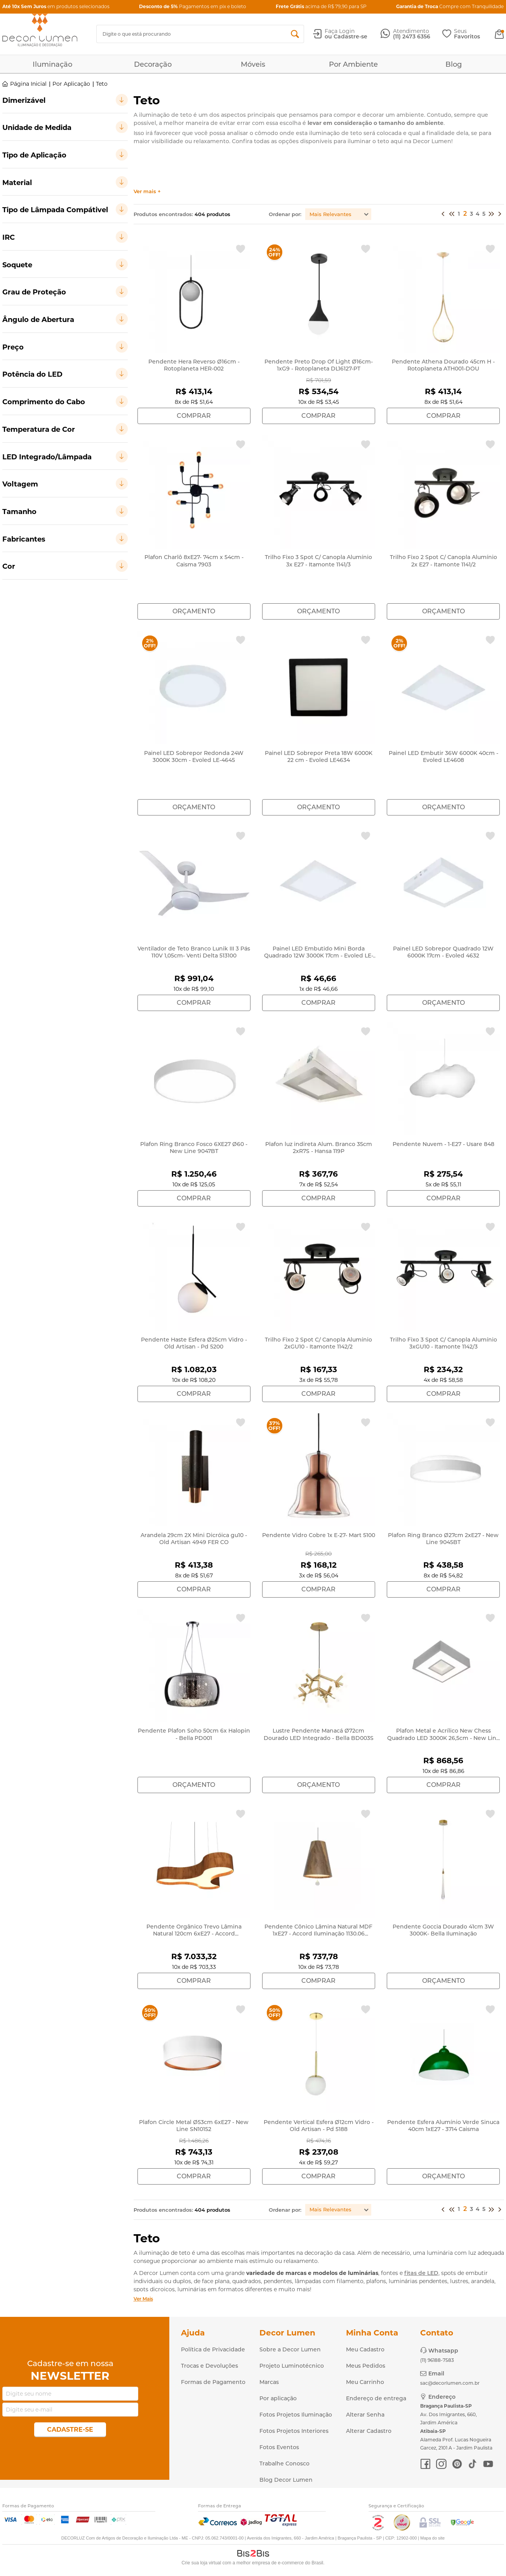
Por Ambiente (353, 64)
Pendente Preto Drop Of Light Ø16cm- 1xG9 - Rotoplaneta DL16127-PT (318, 365)
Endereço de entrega (376, 2398)
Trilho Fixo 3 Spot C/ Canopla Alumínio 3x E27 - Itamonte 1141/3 (318, 561)
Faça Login (340, 31)
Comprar (194, 415)
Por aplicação (278, 2398)
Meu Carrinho (365, 2382)
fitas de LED (421, 2273)
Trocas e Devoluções (209, 2365)
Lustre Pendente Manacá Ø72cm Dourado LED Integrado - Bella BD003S (319, 1734)
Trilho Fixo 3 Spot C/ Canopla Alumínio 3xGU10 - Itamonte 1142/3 (443, 1343)
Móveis (253, 64)
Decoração (153, 64)
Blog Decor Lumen (286, 2479)
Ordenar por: (285, 214)
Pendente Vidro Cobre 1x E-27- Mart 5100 (318, 1535)
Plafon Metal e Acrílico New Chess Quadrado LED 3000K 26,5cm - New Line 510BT (443, 1737)
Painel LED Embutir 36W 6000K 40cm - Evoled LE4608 (443, 756)
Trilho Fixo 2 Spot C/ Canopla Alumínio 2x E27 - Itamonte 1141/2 (443, 561)
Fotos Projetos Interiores (294, 2430)
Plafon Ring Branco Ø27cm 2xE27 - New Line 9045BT (443, 1539)
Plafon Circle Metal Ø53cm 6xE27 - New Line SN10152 (194, 2126)
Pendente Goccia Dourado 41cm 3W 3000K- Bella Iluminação (443, 1930)
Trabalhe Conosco (284, 2463)
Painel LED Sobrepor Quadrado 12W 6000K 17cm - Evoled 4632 (443, 952)
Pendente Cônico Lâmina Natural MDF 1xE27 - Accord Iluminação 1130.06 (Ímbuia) (318, 1933)
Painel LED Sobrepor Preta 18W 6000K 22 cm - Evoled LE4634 (318, 756)
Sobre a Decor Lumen (290, 2349)
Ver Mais (143, 2298)
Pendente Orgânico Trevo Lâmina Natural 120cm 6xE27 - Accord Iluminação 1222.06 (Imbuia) (194, 1933)
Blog (453, 64)
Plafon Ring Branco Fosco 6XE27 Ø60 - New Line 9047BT (193, 1148)
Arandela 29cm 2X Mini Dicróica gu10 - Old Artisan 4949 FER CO (194, 1539)
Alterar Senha (365, 2414)
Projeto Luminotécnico (291, 2365)
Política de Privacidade (213, 2349)
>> (500, 214)
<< (443, 214)
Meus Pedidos (365, 2365)
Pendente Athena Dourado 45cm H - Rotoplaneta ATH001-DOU (443, 365)
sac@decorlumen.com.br (450, 2383)
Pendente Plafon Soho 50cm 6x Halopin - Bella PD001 (194, 1734)
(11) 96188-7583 (437, 2360)
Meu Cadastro (365, 2349)
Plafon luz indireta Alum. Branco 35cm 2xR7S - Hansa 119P (318, 1148)
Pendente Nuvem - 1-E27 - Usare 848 (443, 1144)
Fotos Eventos (279, 2447)
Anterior (452, 214)
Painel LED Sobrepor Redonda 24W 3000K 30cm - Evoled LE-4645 (193, 756)
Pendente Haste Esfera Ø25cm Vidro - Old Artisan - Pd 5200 (194, 1343)
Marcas (269, 2382)
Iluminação (52, 64)
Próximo (491, 214)
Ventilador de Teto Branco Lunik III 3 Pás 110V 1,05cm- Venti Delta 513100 (193, 952)
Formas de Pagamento (213, 2382)
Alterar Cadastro (368, 2430)
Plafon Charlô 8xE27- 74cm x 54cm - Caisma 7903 (193, 561)
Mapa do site (432, 2538)
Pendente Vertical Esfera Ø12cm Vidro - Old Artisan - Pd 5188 (319, 2126)
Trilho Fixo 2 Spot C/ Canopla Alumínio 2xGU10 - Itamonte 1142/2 (318, 1343)
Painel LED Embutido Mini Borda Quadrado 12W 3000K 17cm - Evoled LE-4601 (318, 955)
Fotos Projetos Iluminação (295, 2414)
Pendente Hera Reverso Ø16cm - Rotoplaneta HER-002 (194, 365)
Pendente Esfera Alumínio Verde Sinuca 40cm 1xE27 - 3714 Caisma (443, 2126)
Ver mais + (147, 191)
